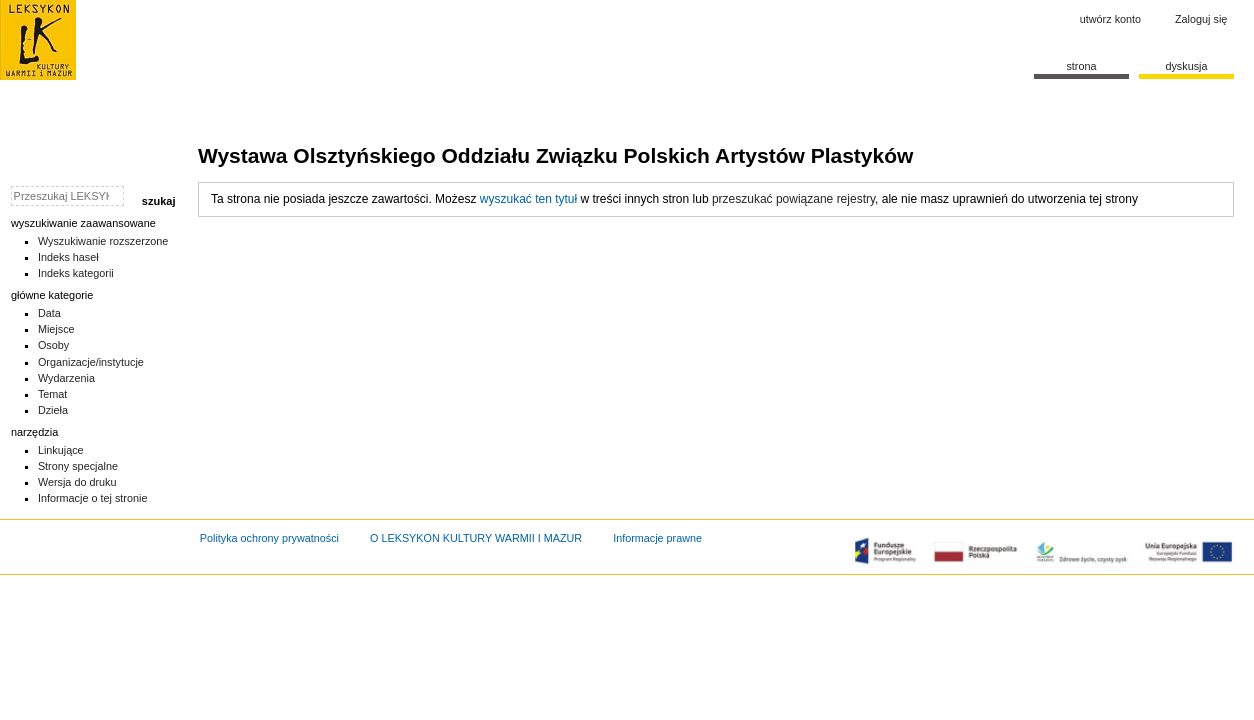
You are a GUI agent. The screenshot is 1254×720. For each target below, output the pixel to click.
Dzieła (53, 410)
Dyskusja (1186, 66)
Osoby (53, 345)
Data (49, 313)
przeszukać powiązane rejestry (793, 199)
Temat (53, 394)
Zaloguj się (1201, 19)
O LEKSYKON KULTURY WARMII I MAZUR (476, 538)
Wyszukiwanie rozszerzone (103, 241)
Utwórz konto (1110, 19)
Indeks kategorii (76, 273)
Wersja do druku (77, 482)
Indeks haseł (68, 257)
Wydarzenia (66, 378)
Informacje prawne (657, 538)
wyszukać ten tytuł (528, 199)
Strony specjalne (78, 466)
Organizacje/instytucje (91, 362)
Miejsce (56, 329)
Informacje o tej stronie (93, 498)
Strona (1081, 66)
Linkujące (61, 450)
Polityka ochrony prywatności (269, 538)
